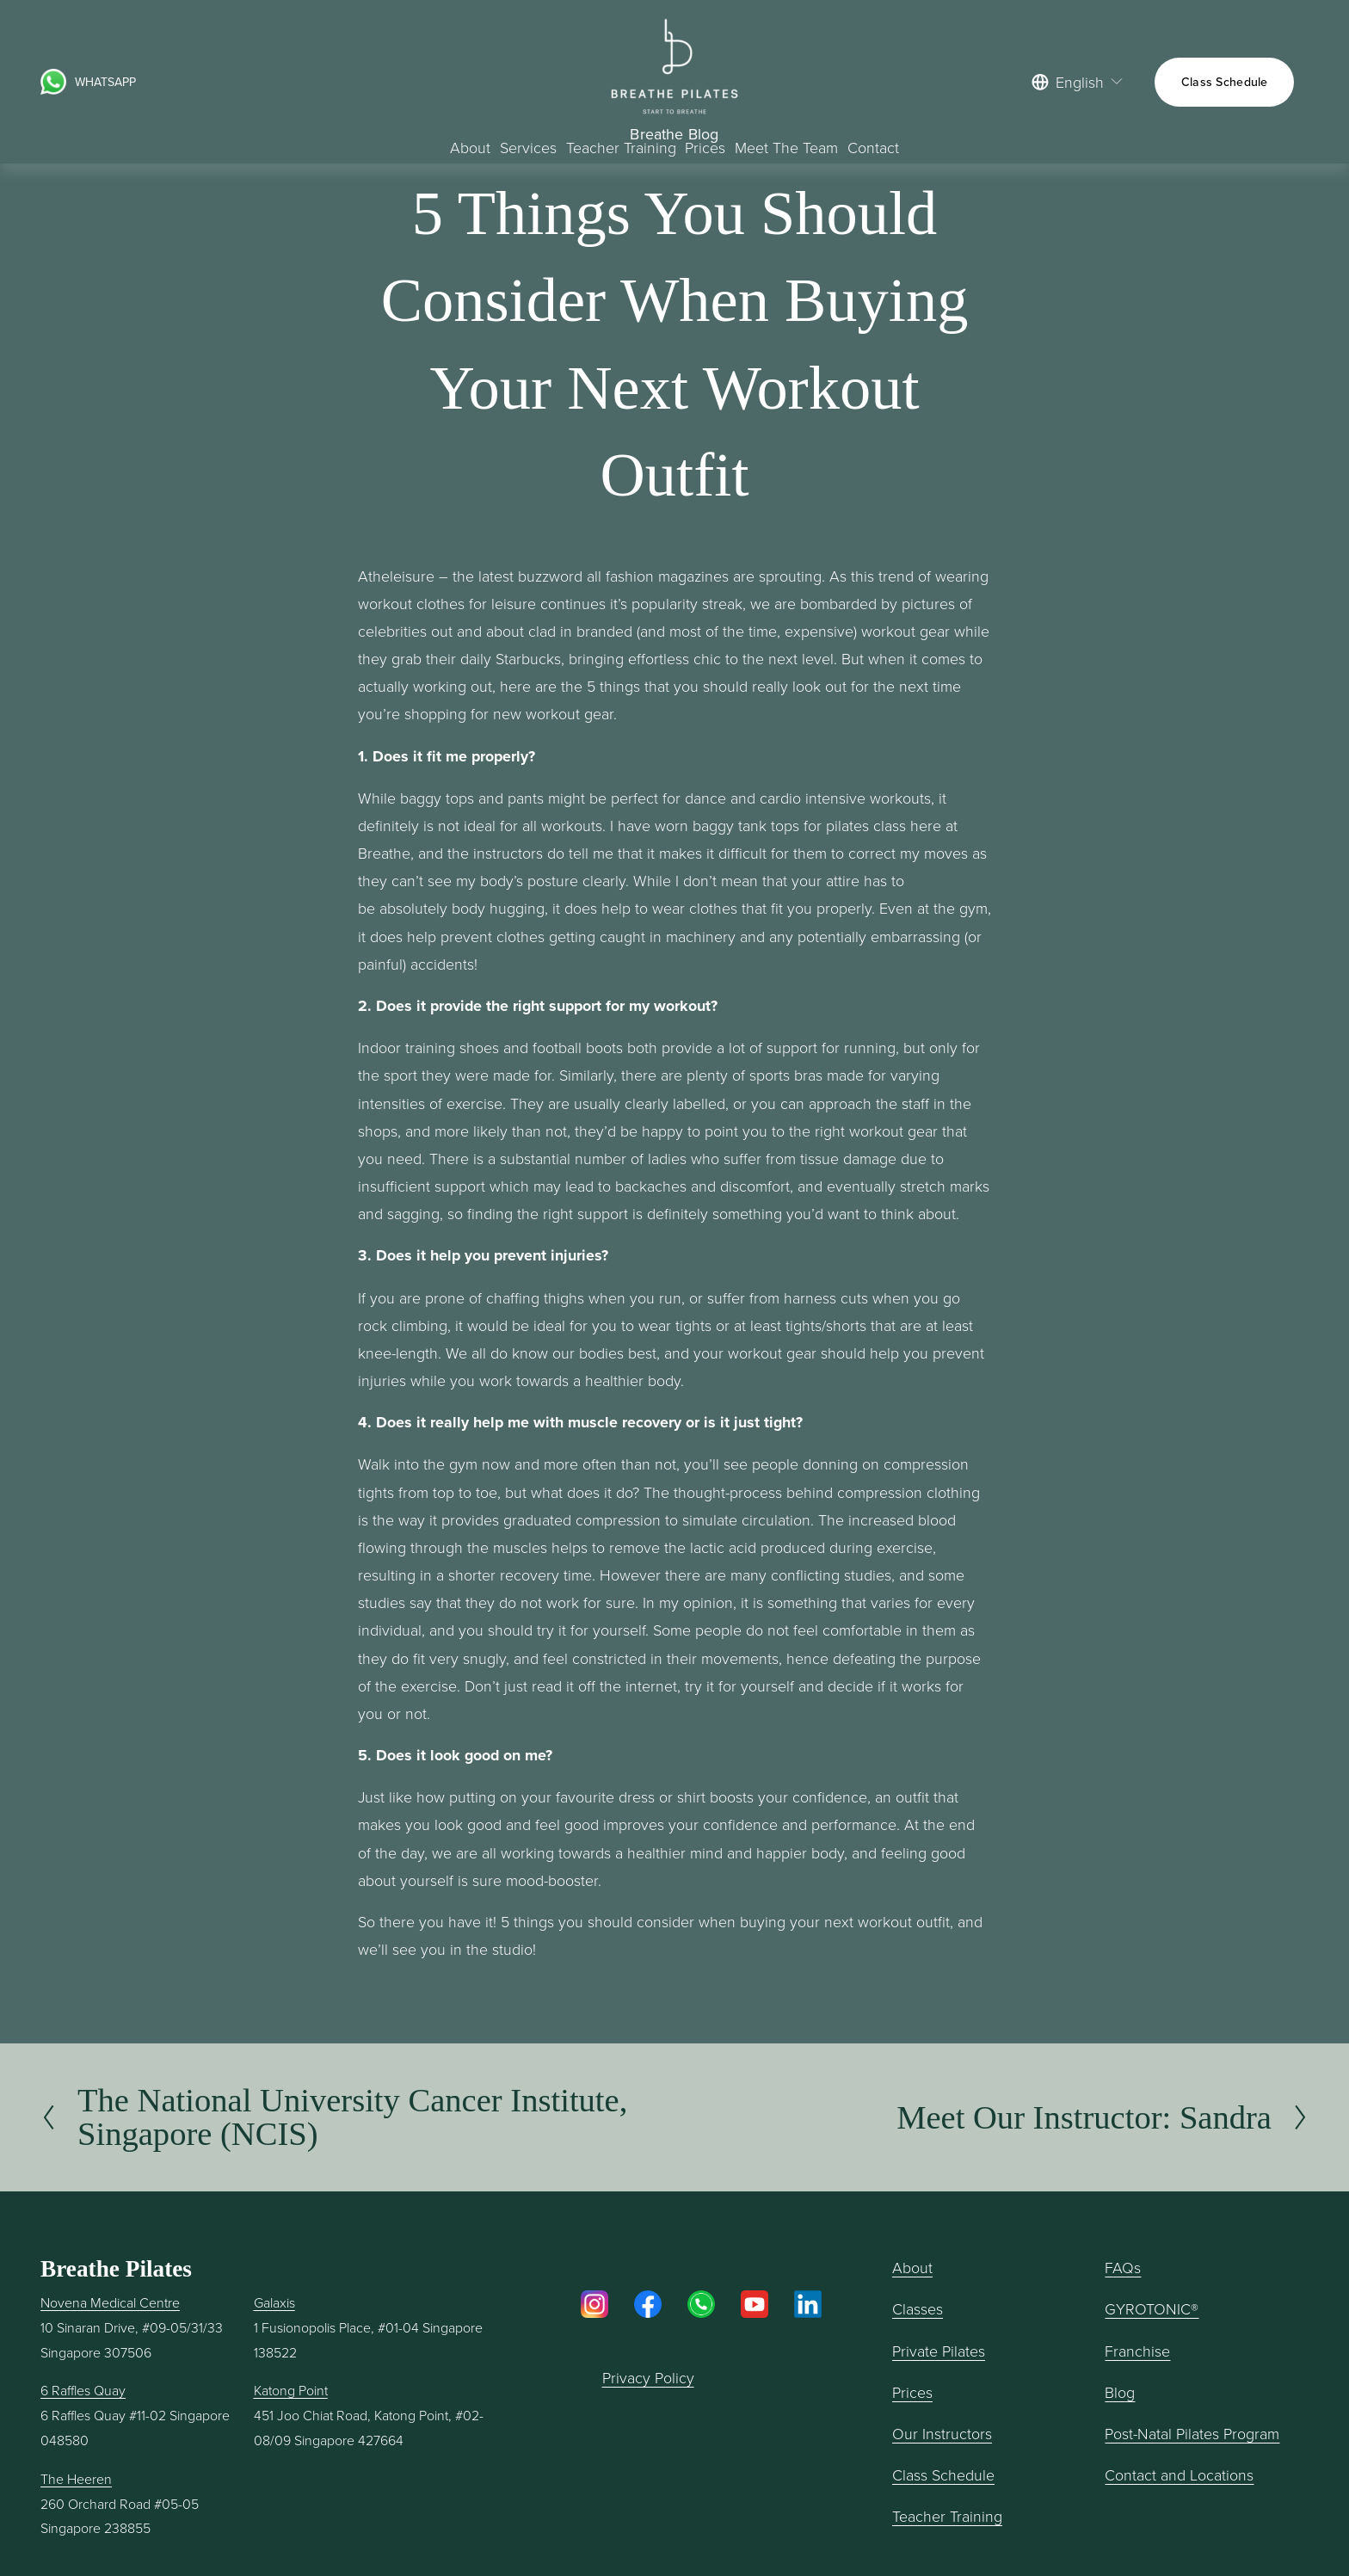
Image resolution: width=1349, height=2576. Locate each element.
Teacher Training (947, 2515)
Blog (1120, 2392)
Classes (917, 2308)
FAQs (1123, 2267)
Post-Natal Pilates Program (1192, 2433)
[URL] (53, 82)
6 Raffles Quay (83, 2390)
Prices (705, 147)
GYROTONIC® (1151, 2308)
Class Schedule (1224, 81)
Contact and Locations (1179, 2474)
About (470, 147)
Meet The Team (786, 147)
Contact (873, 147)
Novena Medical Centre (110, 2302)
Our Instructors (942, 2433)
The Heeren (76, 2478)
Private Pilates (938, 2350)
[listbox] (1078, 81)
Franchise (1137, 2350)
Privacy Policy (648, 2377)
